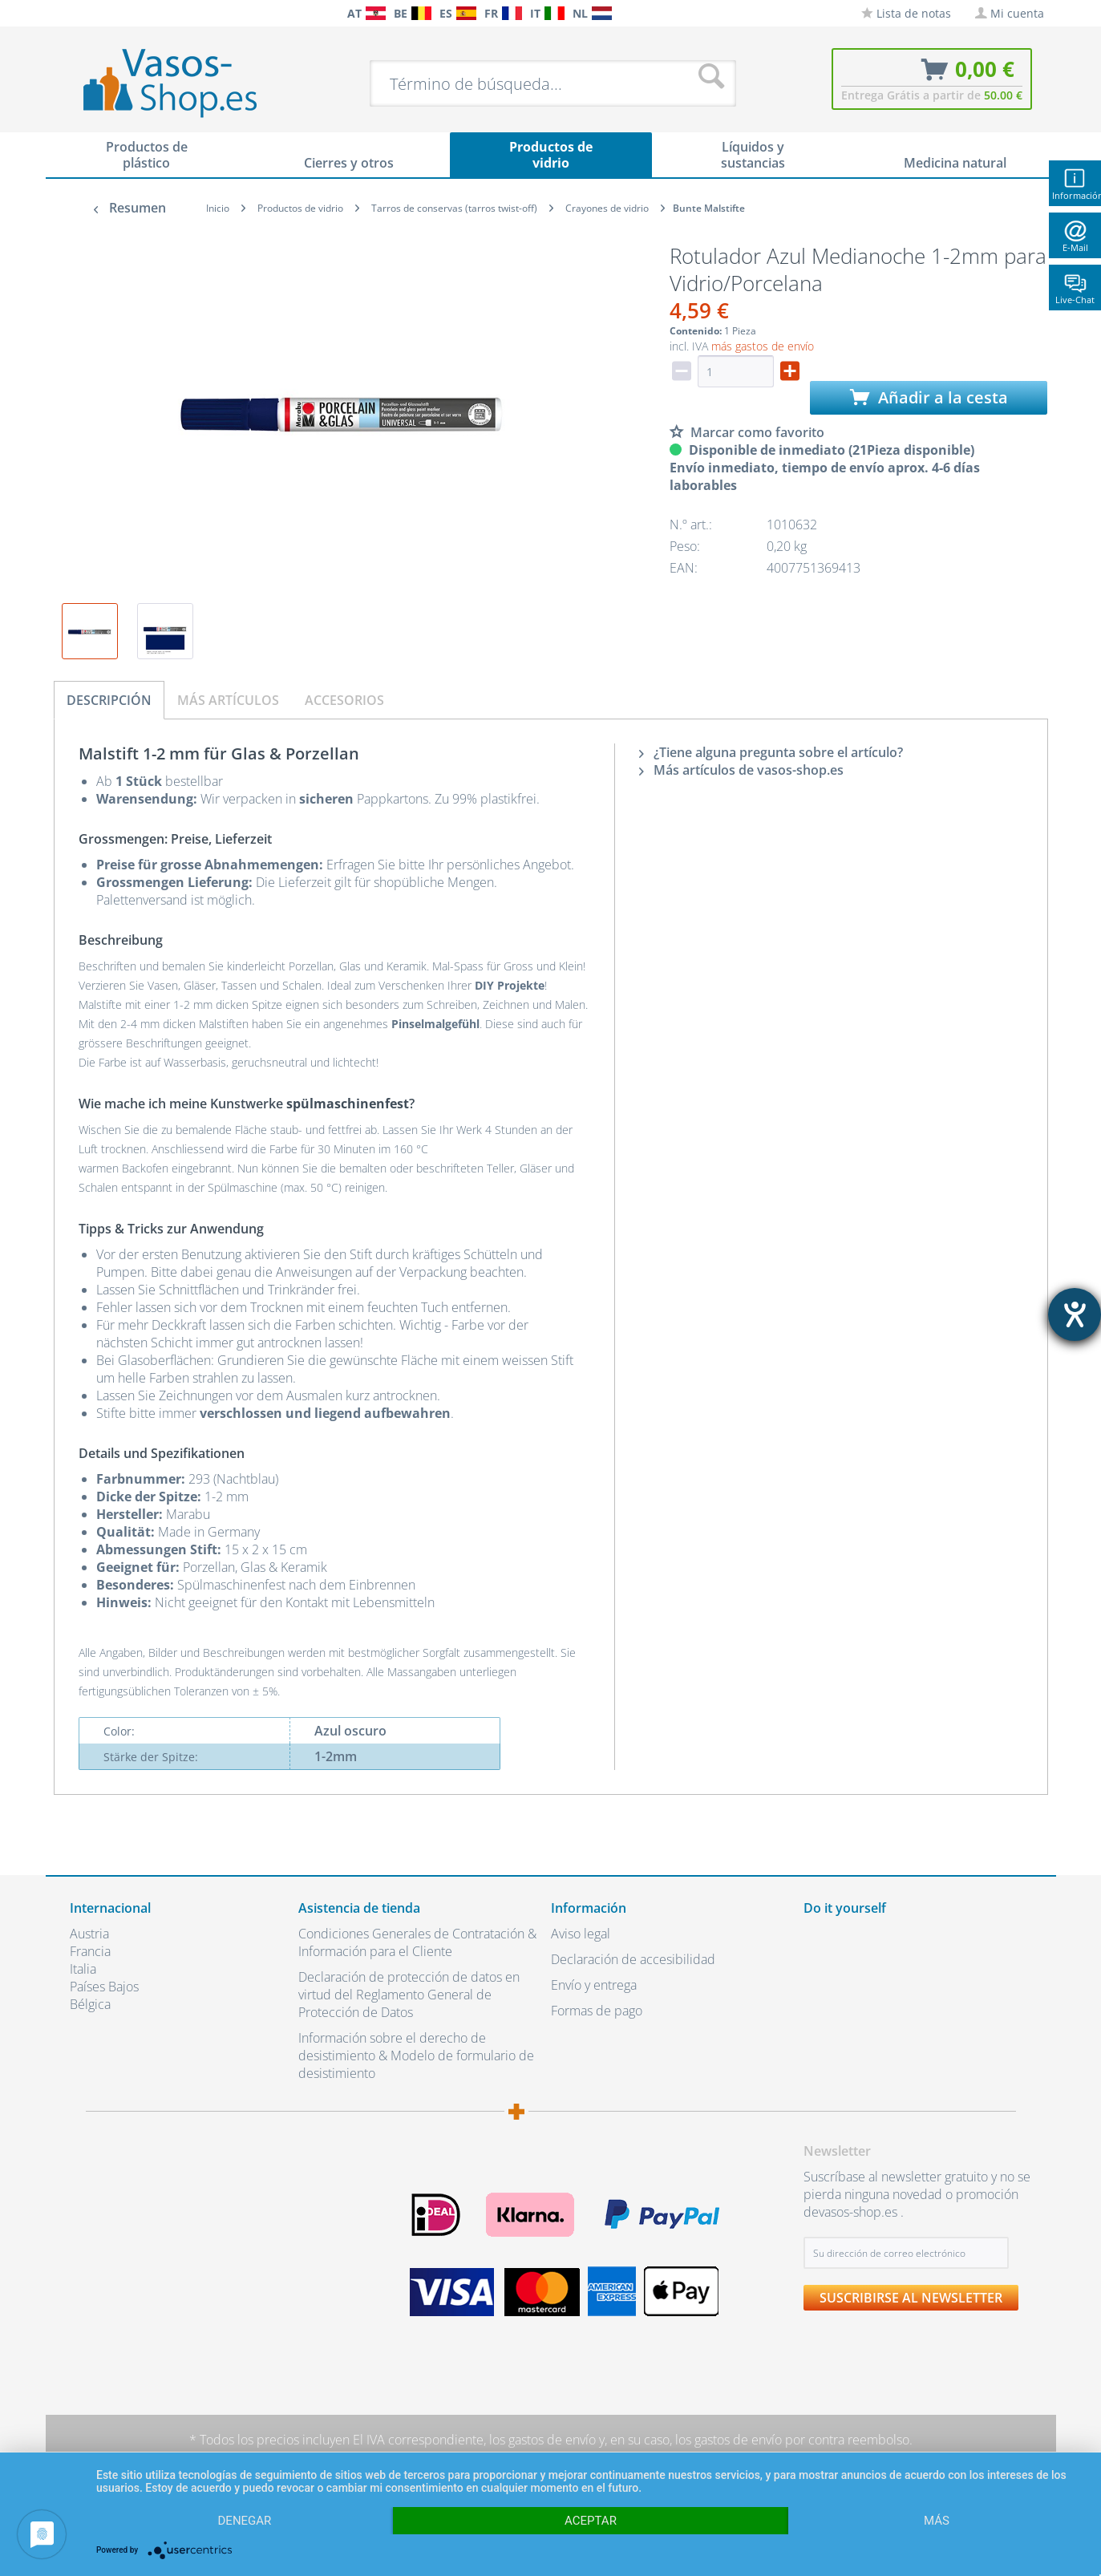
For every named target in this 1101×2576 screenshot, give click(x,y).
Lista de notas (906, 13)
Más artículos (228, 700)
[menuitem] (78, 13)
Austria (89, 1933)
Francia (90, 1951)
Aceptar (591, 2520)
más (936, 2520)
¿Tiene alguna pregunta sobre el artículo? (771, 752)
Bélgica (90, 2004)
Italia (83, 1969)
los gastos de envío (542, 2439)
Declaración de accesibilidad (633, 1959)
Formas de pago (596, 2010)
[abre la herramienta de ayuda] (1074, 1314)
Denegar (245, 2520)
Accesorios (344, 700)
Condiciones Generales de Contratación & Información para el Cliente (417, 1942)
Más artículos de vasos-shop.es (741, 770)
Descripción (109, 700)
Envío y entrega (594, 1985)
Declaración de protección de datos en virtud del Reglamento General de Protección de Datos (409, 1994)
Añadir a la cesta (929, 397)
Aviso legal (580, 1933)
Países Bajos (104, 1986)
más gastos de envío (762, 346)
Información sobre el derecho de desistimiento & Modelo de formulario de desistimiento (416, 2055)
